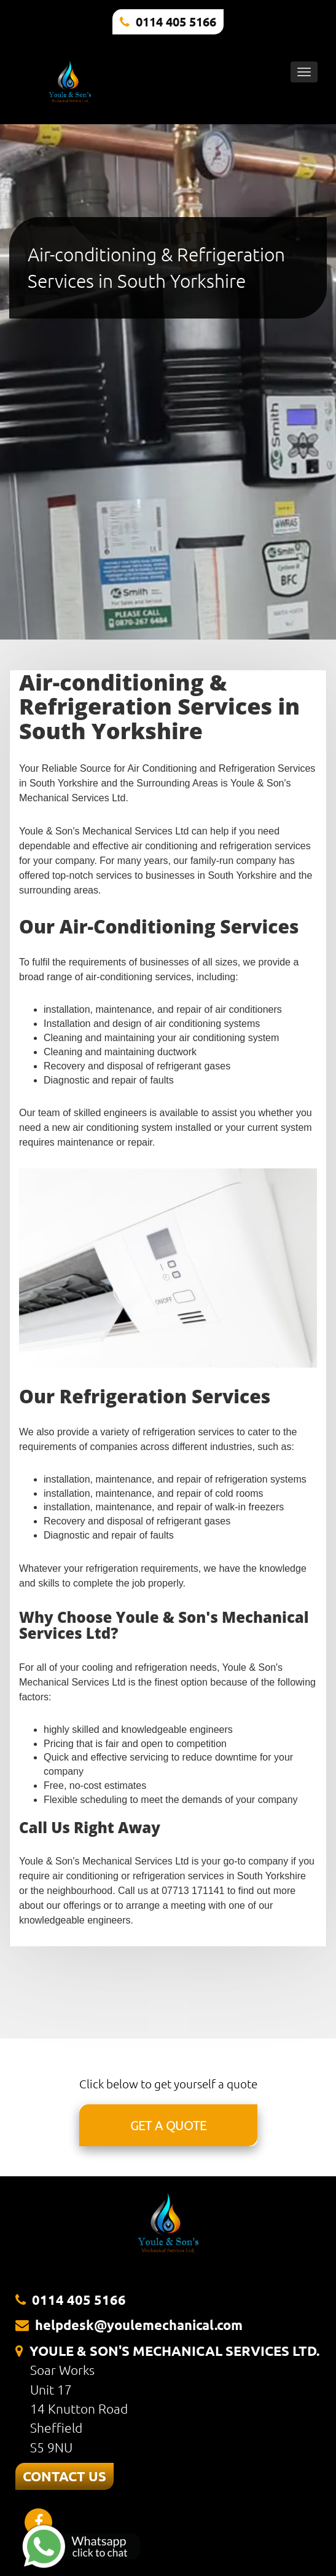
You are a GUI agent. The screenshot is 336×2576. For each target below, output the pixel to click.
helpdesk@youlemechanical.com (139, 2324)
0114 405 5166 (176, 22)
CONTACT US (64, 2476)
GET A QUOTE (168, 2125)
